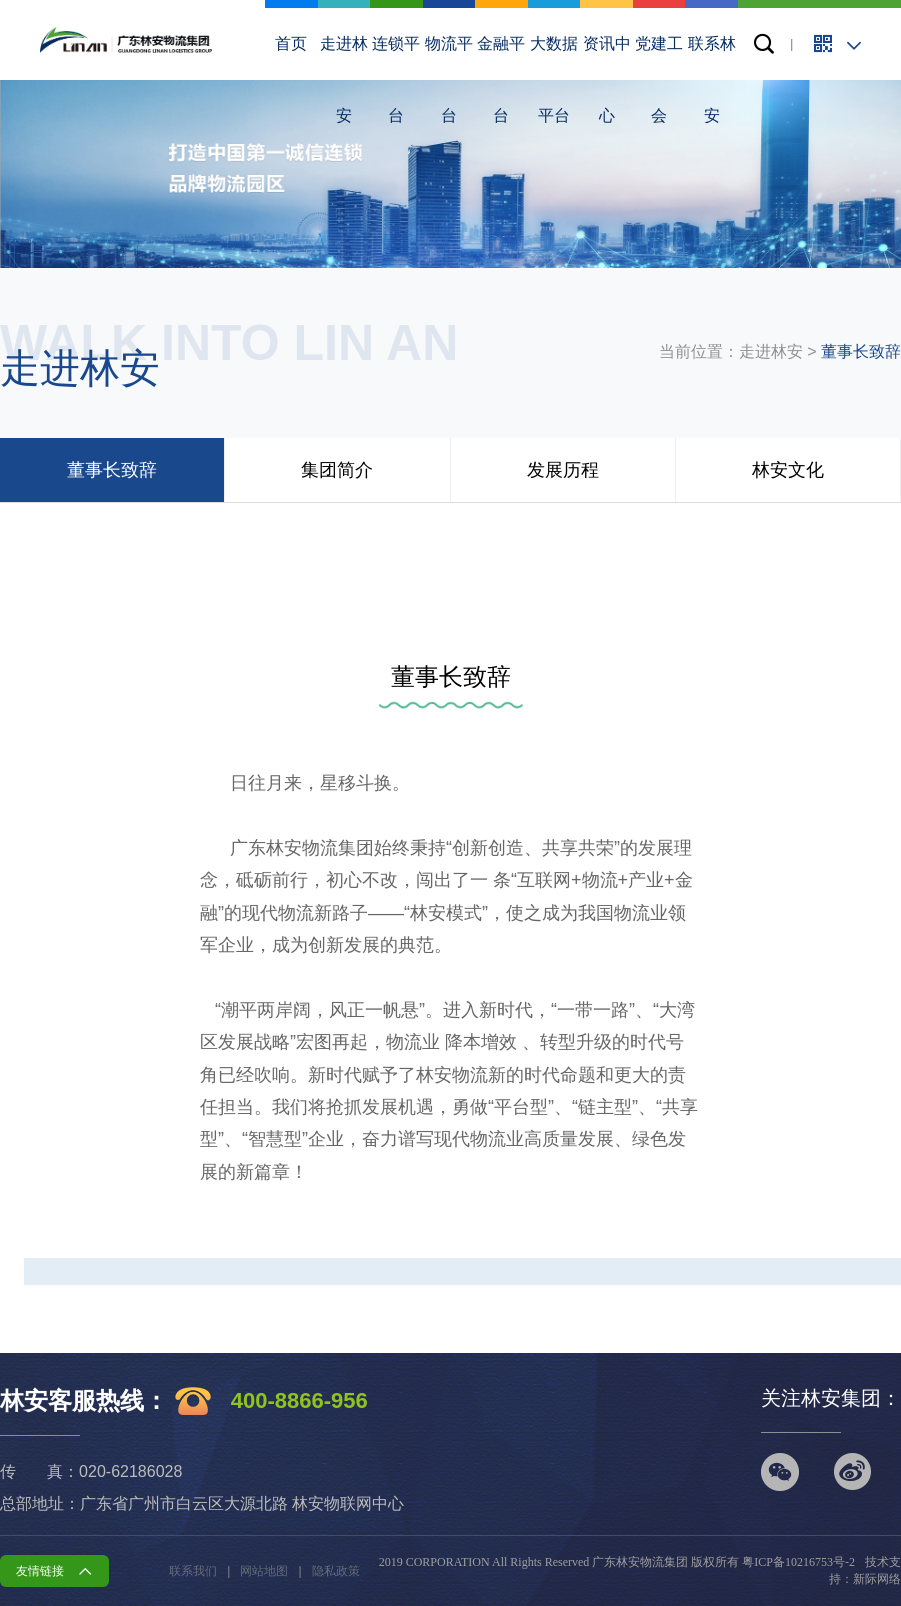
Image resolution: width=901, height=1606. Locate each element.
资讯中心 (606, 12)
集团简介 (337, 470)
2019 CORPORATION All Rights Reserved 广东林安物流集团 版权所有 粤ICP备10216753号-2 (617, 1562)
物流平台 (449, 12)
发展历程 (563, 470)
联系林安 (711, 12)
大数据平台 (554, 12)
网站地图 (264, 1571)
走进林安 (344, 12)
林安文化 (788, 470)
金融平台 (501, 12)
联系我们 (193, 1571)
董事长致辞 (861, 351)
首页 (291, 12)
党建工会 (659, 12)
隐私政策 (336, 1571)
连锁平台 (396, 12)
